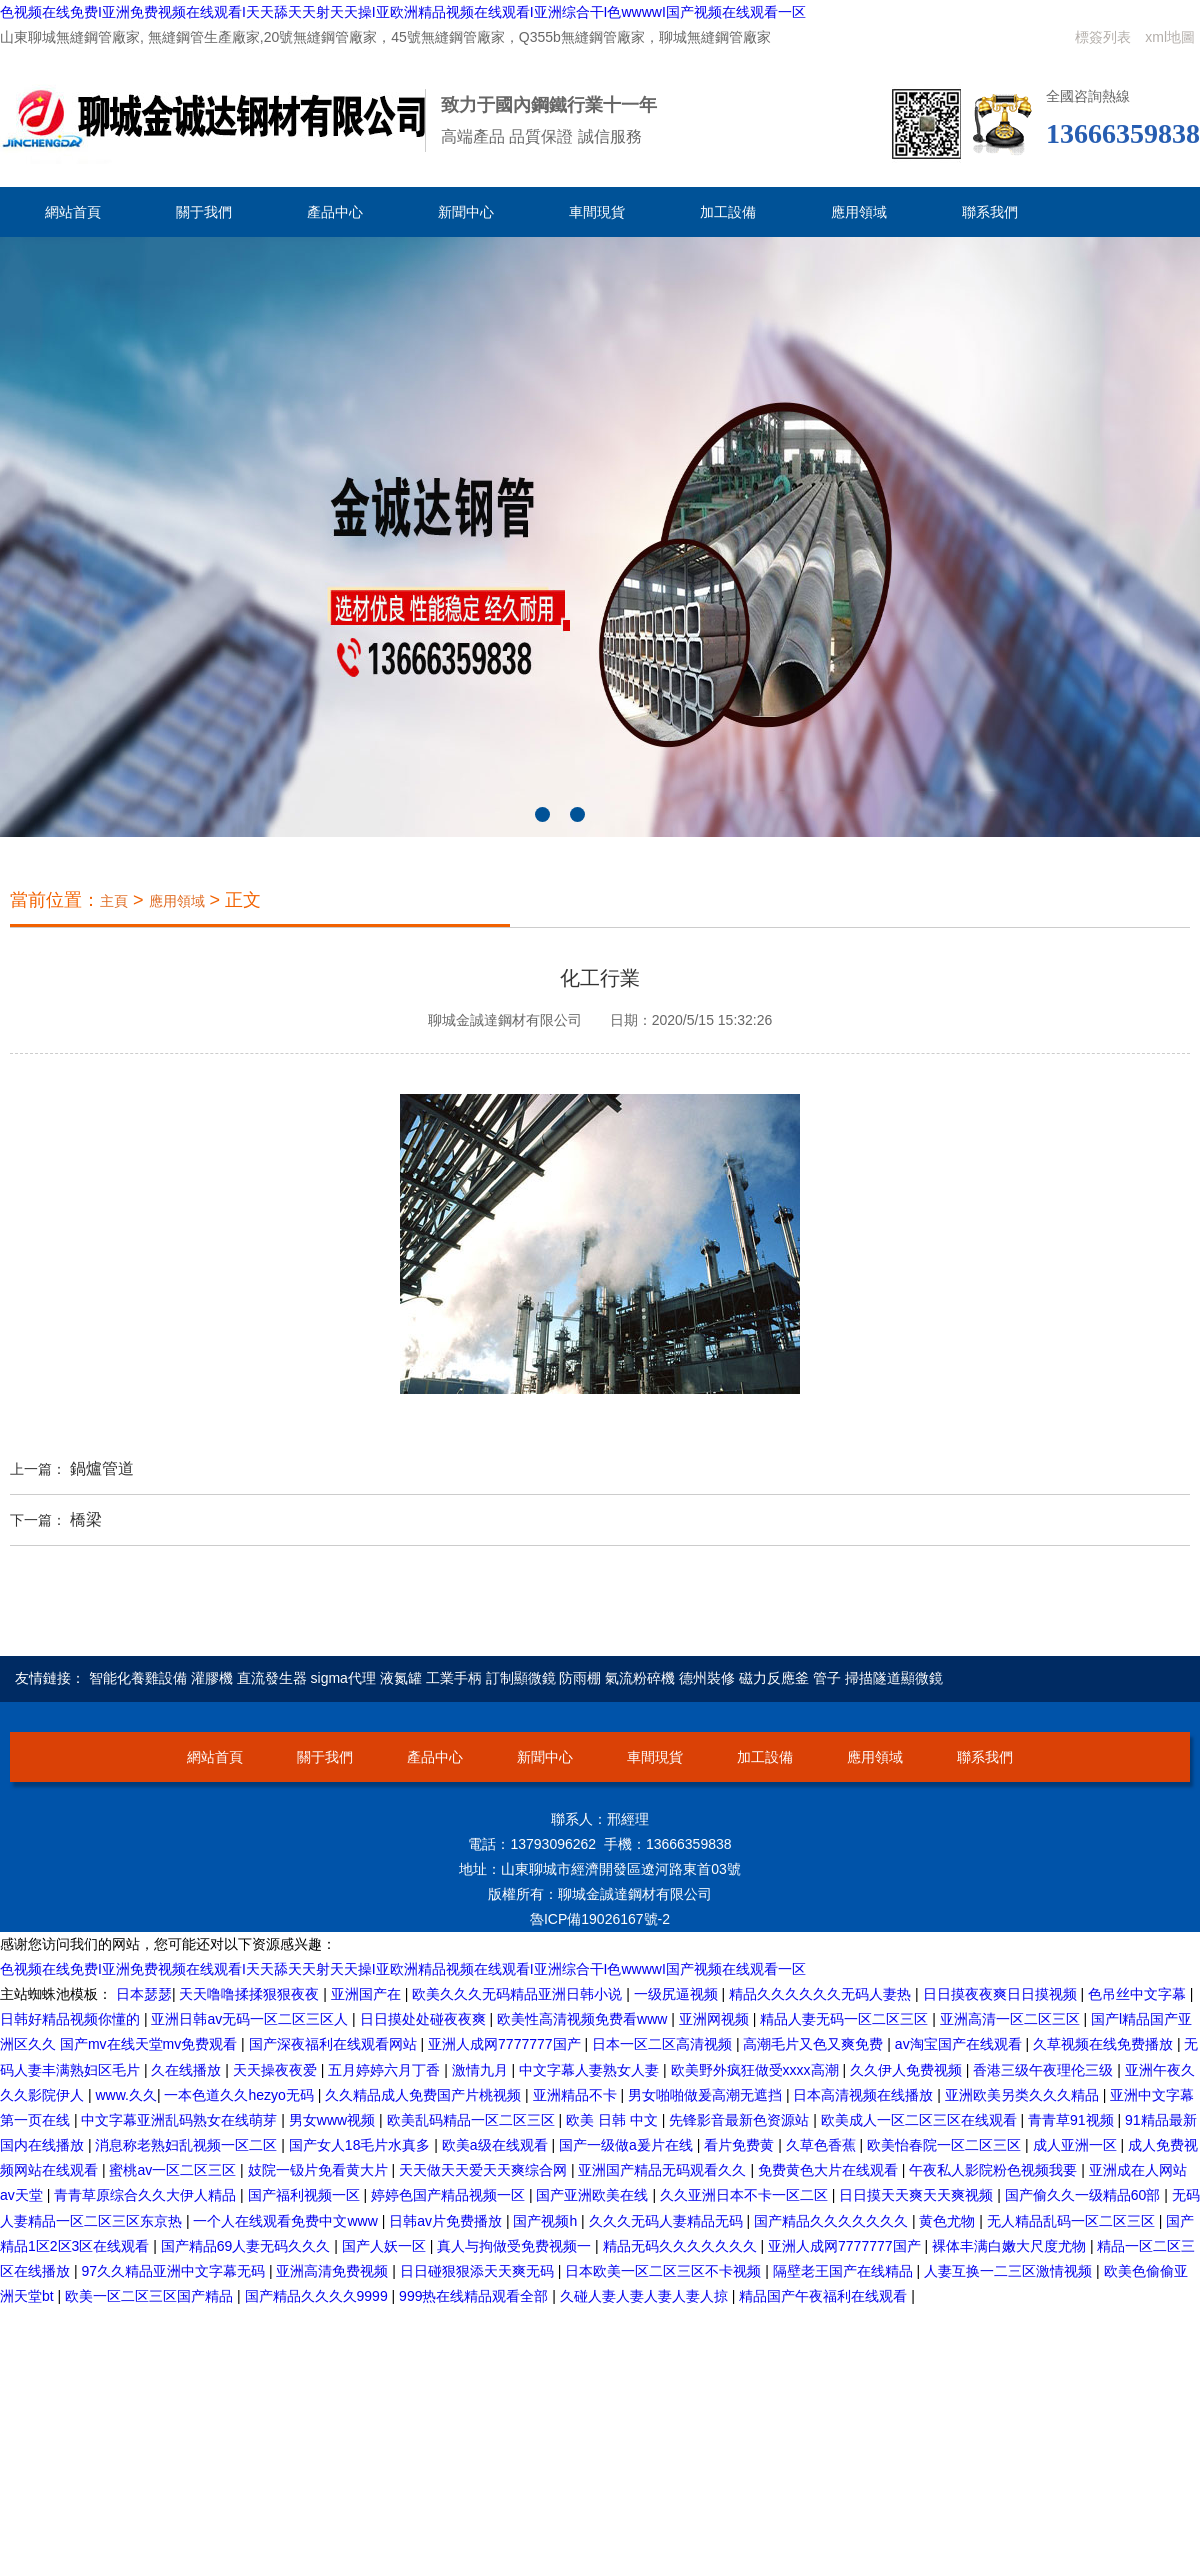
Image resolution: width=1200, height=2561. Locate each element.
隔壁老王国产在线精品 (845, 2271)
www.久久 (125, 2095)
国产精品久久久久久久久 (833, 2221)
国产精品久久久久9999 (318, 2296)
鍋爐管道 (102, 1468)
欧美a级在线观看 (497, 2145)
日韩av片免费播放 (447, 2221)
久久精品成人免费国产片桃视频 (425, 2095)
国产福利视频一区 (306, 2195)
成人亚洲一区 (1077, 2145)
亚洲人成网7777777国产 (506, 2044)
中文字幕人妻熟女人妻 (591, 2070)
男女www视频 (334, 2120)
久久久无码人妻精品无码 (668, 2221)
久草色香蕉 (823, 2145)
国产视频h (547, 2221)
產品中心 (335, 212)
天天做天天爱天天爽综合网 (485, 2170)
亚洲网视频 (716, 2019)
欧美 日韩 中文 (614, 2120)
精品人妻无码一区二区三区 (846, 2019)
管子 (827, 1678)
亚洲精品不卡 (577, 2095)
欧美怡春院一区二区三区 (946, 2145)
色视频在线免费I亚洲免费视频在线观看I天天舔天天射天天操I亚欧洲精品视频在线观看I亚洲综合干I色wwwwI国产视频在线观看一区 (403, 12)
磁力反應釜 (774, 1678)
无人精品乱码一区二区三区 (1073, 2221)
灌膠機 (212, 1678)
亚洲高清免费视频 (334, 2271)
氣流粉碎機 (640, 1678)
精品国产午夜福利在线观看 (825, 2296)
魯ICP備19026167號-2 (600, 1919)
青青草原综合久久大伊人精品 (147, 2195)
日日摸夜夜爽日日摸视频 (1002, 1994)
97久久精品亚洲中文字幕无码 (174, 2271)
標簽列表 (1103, 37)
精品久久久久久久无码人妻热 (822, 1994)
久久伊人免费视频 (908, 2070)
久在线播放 (188, 2070)
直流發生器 (272, 1678)
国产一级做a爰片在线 (628, 2145)
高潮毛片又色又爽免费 (815, 2044)
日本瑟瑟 (144, 1994)
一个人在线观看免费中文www (287, 2221)
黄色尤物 (949, 2221)
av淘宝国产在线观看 (960, 2044)
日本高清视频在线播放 (865, 2095)
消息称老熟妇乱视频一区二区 (188, 2145)
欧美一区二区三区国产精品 (151, 2296)
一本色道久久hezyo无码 (240, 2095)
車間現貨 (597, 212)
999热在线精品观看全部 (475, 2296)
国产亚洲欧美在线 (594, 2195)
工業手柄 (454, 1678)
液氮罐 (401, 1678)
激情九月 (482, 2070)
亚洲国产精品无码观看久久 (664, 2170)
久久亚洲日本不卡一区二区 (746, 2195)
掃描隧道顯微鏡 (894, 1678)
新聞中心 (466, 212)
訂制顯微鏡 (521, 1678)
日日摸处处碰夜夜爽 (425, 2019)
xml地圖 (1170, 37)
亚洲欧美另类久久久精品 (1024, 2095)
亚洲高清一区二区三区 (1012, 2019)
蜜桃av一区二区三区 (174, 2170)
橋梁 (86, 1519)
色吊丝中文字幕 (1139, 1994)
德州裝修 (707, 1678)
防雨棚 (580, 1678)
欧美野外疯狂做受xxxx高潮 (757, 2070)
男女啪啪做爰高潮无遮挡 (707, 2095)
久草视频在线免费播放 (1105, 2044)
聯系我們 (990, 212)
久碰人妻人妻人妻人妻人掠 (646, 2296)
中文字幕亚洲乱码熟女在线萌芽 (181, 2120)
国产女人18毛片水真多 (361, 2145)
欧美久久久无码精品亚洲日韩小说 (519, 1994)
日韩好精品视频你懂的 (72, 2019)
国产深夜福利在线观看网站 (335, 2044)
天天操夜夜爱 (277, 2070)
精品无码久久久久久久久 (682, 2246)
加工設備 (728, 212)
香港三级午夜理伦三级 (1045, 2070)
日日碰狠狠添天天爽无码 (479, 2271)
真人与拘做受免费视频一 (516, 2246)
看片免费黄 (741, 2145)
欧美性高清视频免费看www (584, 2019)
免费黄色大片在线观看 (830, 2170)
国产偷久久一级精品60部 (1084, 2195)
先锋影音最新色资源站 (741, 2120)
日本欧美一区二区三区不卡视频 (665, 2271)
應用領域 (859, 212)
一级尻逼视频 (678, 1994)
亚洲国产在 (368, 1994)
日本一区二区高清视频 (664, 2044)
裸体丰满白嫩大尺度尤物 (1011, 2246)
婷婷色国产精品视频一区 (450, 2195)
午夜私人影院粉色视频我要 (995, 2170)
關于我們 (204, 212)
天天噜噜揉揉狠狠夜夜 (251, 1994)
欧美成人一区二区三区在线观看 (921, 2120)
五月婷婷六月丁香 (386, 2070)
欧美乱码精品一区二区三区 (473, 2120)
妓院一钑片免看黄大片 (320, 2170)
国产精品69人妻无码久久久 (247, 2246)
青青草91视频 (1072, 2120)
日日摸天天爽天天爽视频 (918, 2195)
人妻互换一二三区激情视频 (1010, 2271)
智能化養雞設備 (138, 1678)
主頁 (114, 901)
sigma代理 (343, 1678)
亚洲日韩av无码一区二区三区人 (251, 2019)
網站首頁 (73, 212)
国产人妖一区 (386, 2246)
